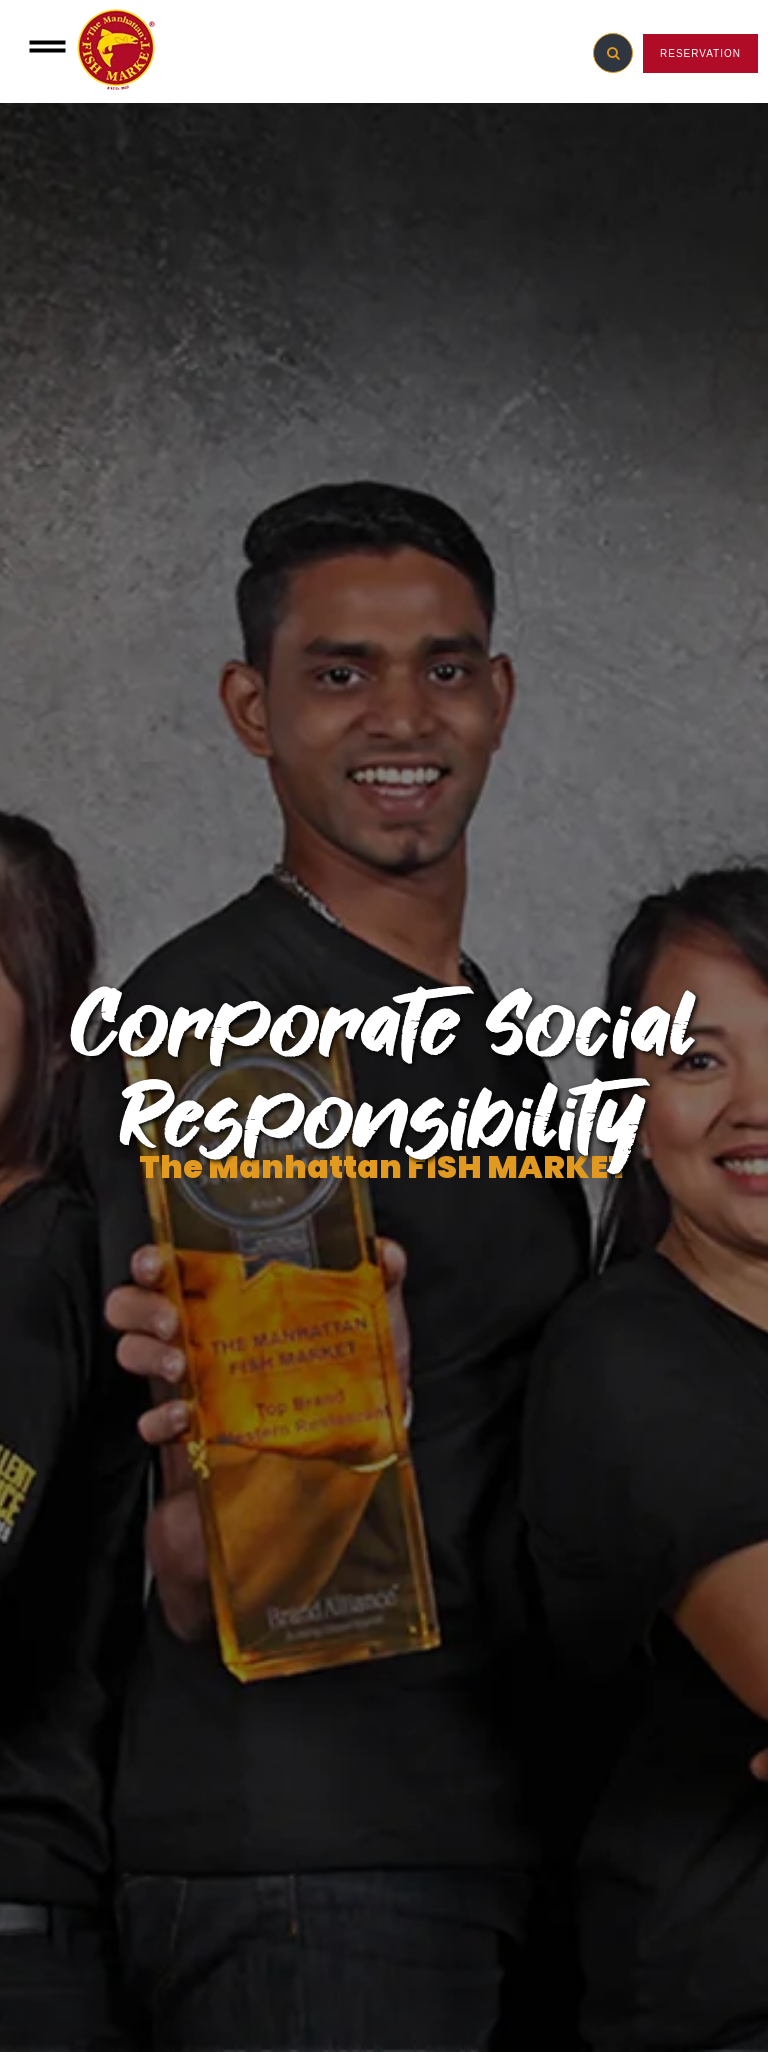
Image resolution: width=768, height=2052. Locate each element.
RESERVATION (700, 53)
